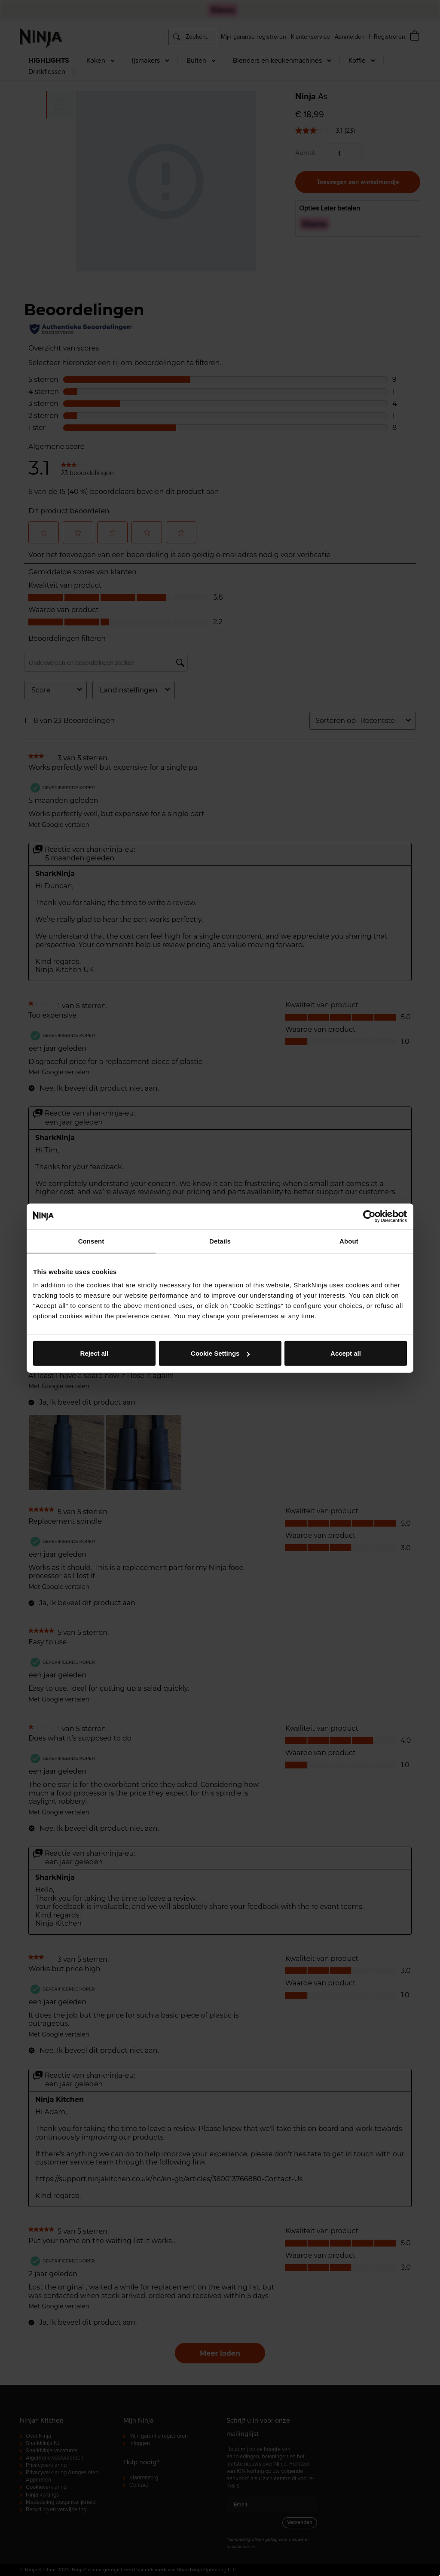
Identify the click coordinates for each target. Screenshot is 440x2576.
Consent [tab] (91, 1240)
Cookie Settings (220, 1353)
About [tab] (348, 1240)
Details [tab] (220, 1240)
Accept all (345, 1353)
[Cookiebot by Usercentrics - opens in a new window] (369, 1216)
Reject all (94, 1353)
